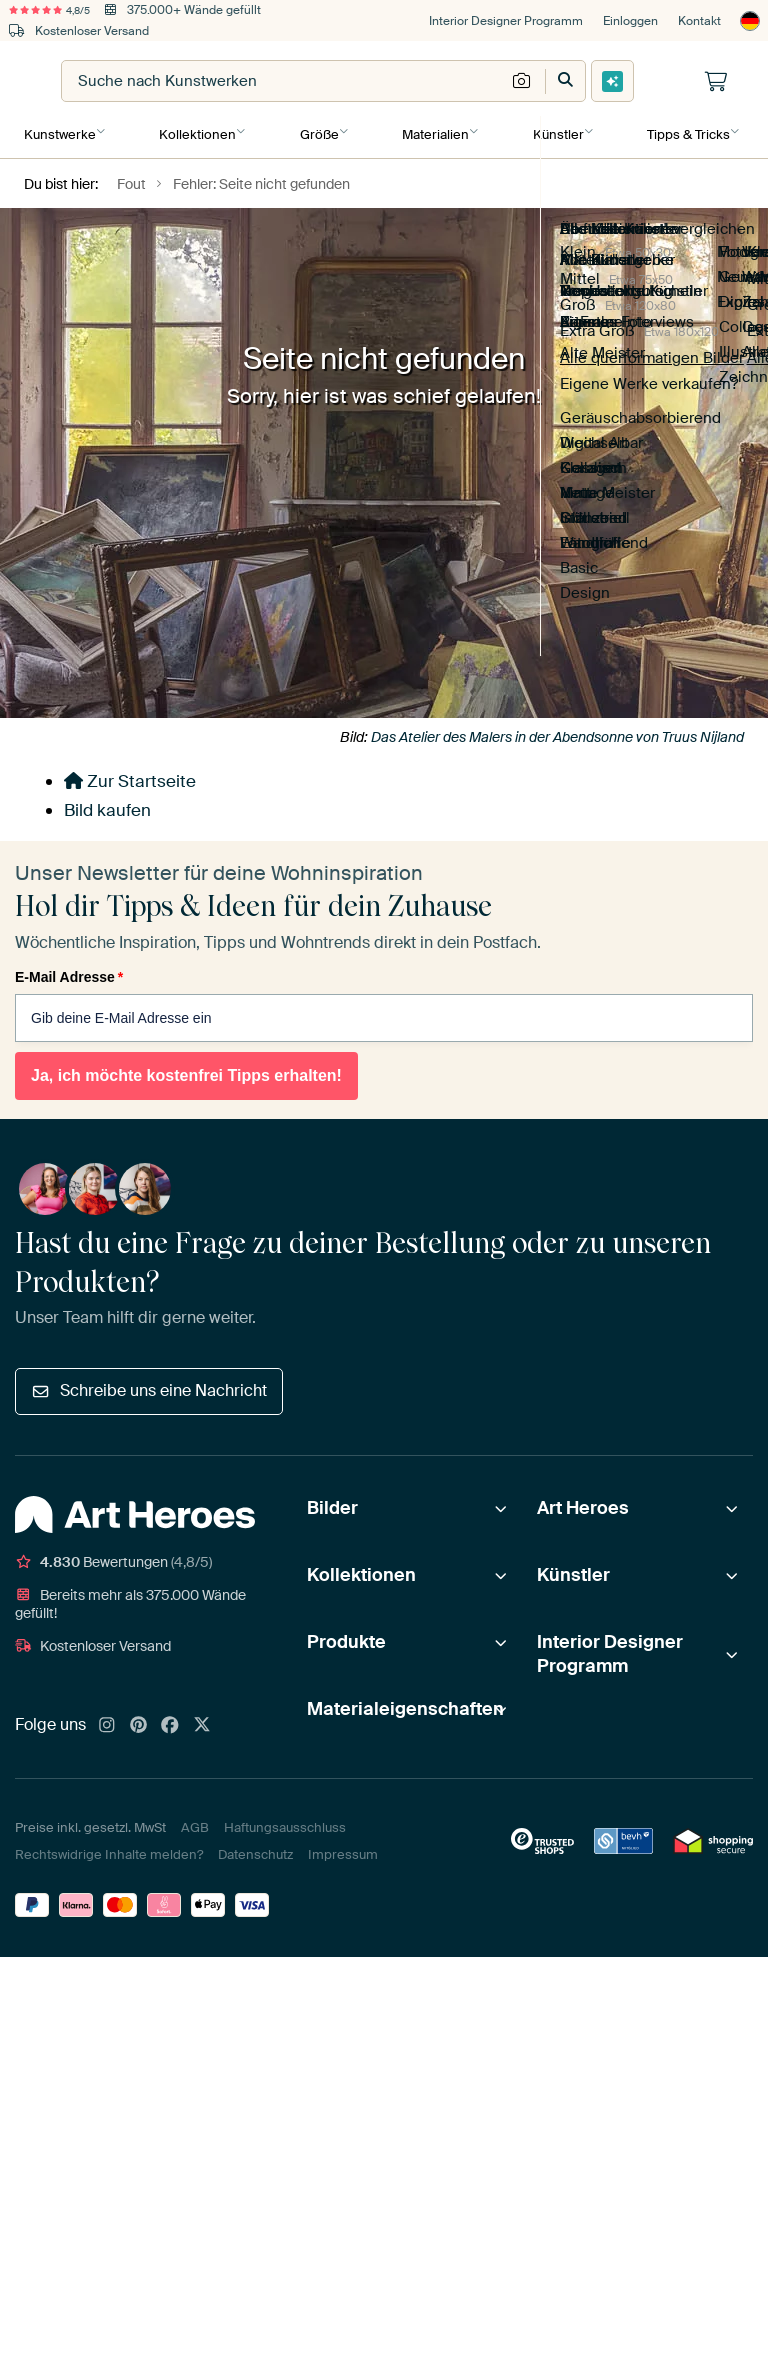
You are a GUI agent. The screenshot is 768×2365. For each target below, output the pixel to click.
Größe (317, 131)
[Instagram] (107, 1722)
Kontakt (699, 21)
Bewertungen (113, 1558)
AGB (195, 1823)
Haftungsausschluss (285, 1823)
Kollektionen (196, 131)
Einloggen (630, 21)
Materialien (432, 131)
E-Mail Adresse (69, 973)
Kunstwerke (60, 131)
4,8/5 (58, 10)
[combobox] (400, 81)
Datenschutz (255, 1850)
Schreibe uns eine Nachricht (149, 1386)
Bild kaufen (107, 806)
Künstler (554, 131)
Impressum (343, 1850)
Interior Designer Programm (506, 21)
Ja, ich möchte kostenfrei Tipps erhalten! (186, 1071)
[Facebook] (170, 1722)
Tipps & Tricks (683, 131)
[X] (202, 1722)
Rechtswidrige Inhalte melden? (109, 1850)
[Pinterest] (139, 1722)
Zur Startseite (130, 777)
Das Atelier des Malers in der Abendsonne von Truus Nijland (557, 733)
